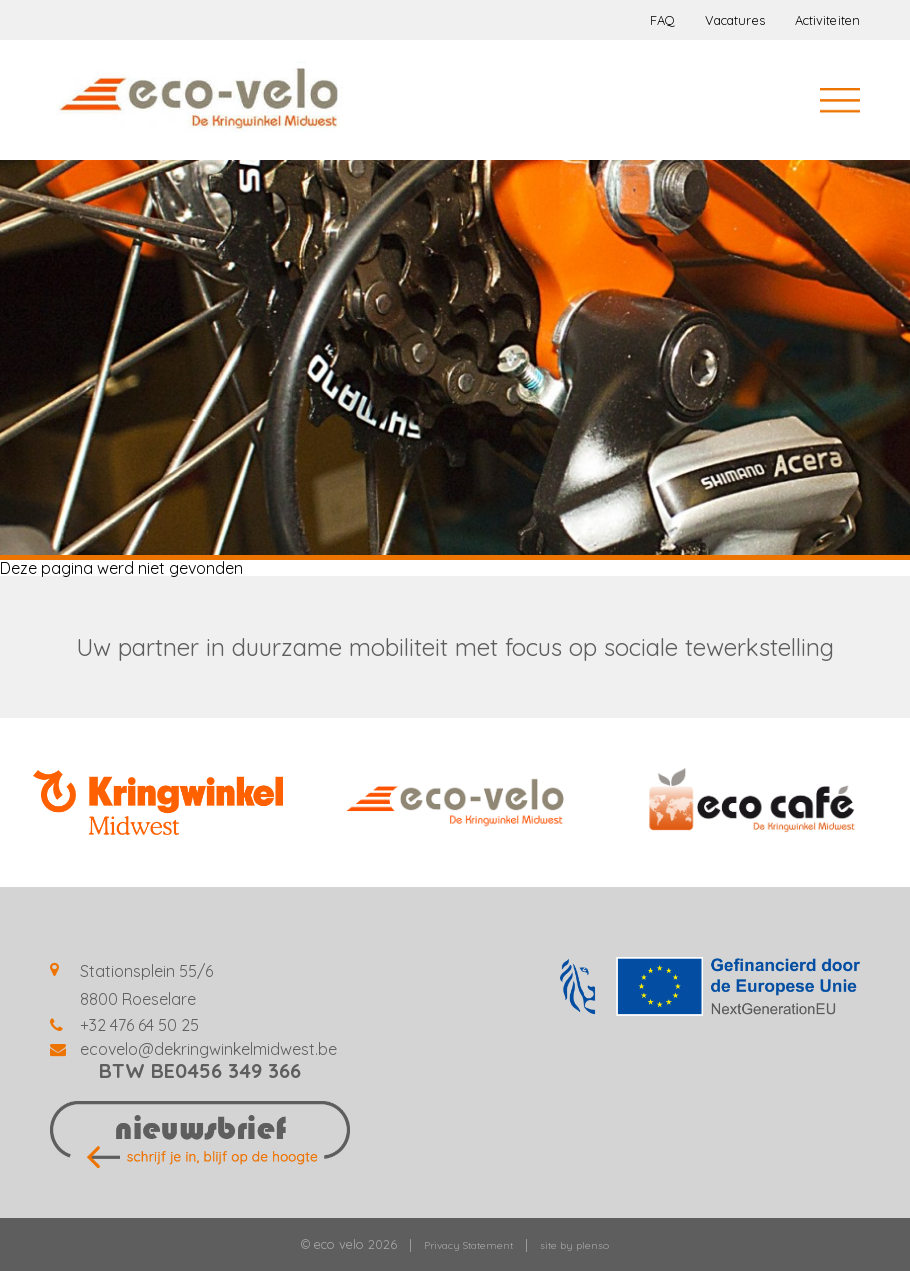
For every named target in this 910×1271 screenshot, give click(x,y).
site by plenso (574, 1245)
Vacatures (735, 20)
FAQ (662, 20)
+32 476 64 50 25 (139, 1025)
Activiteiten (827, 20)
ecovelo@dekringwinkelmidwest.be (208, 1049)
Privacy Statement (468, 1245)
